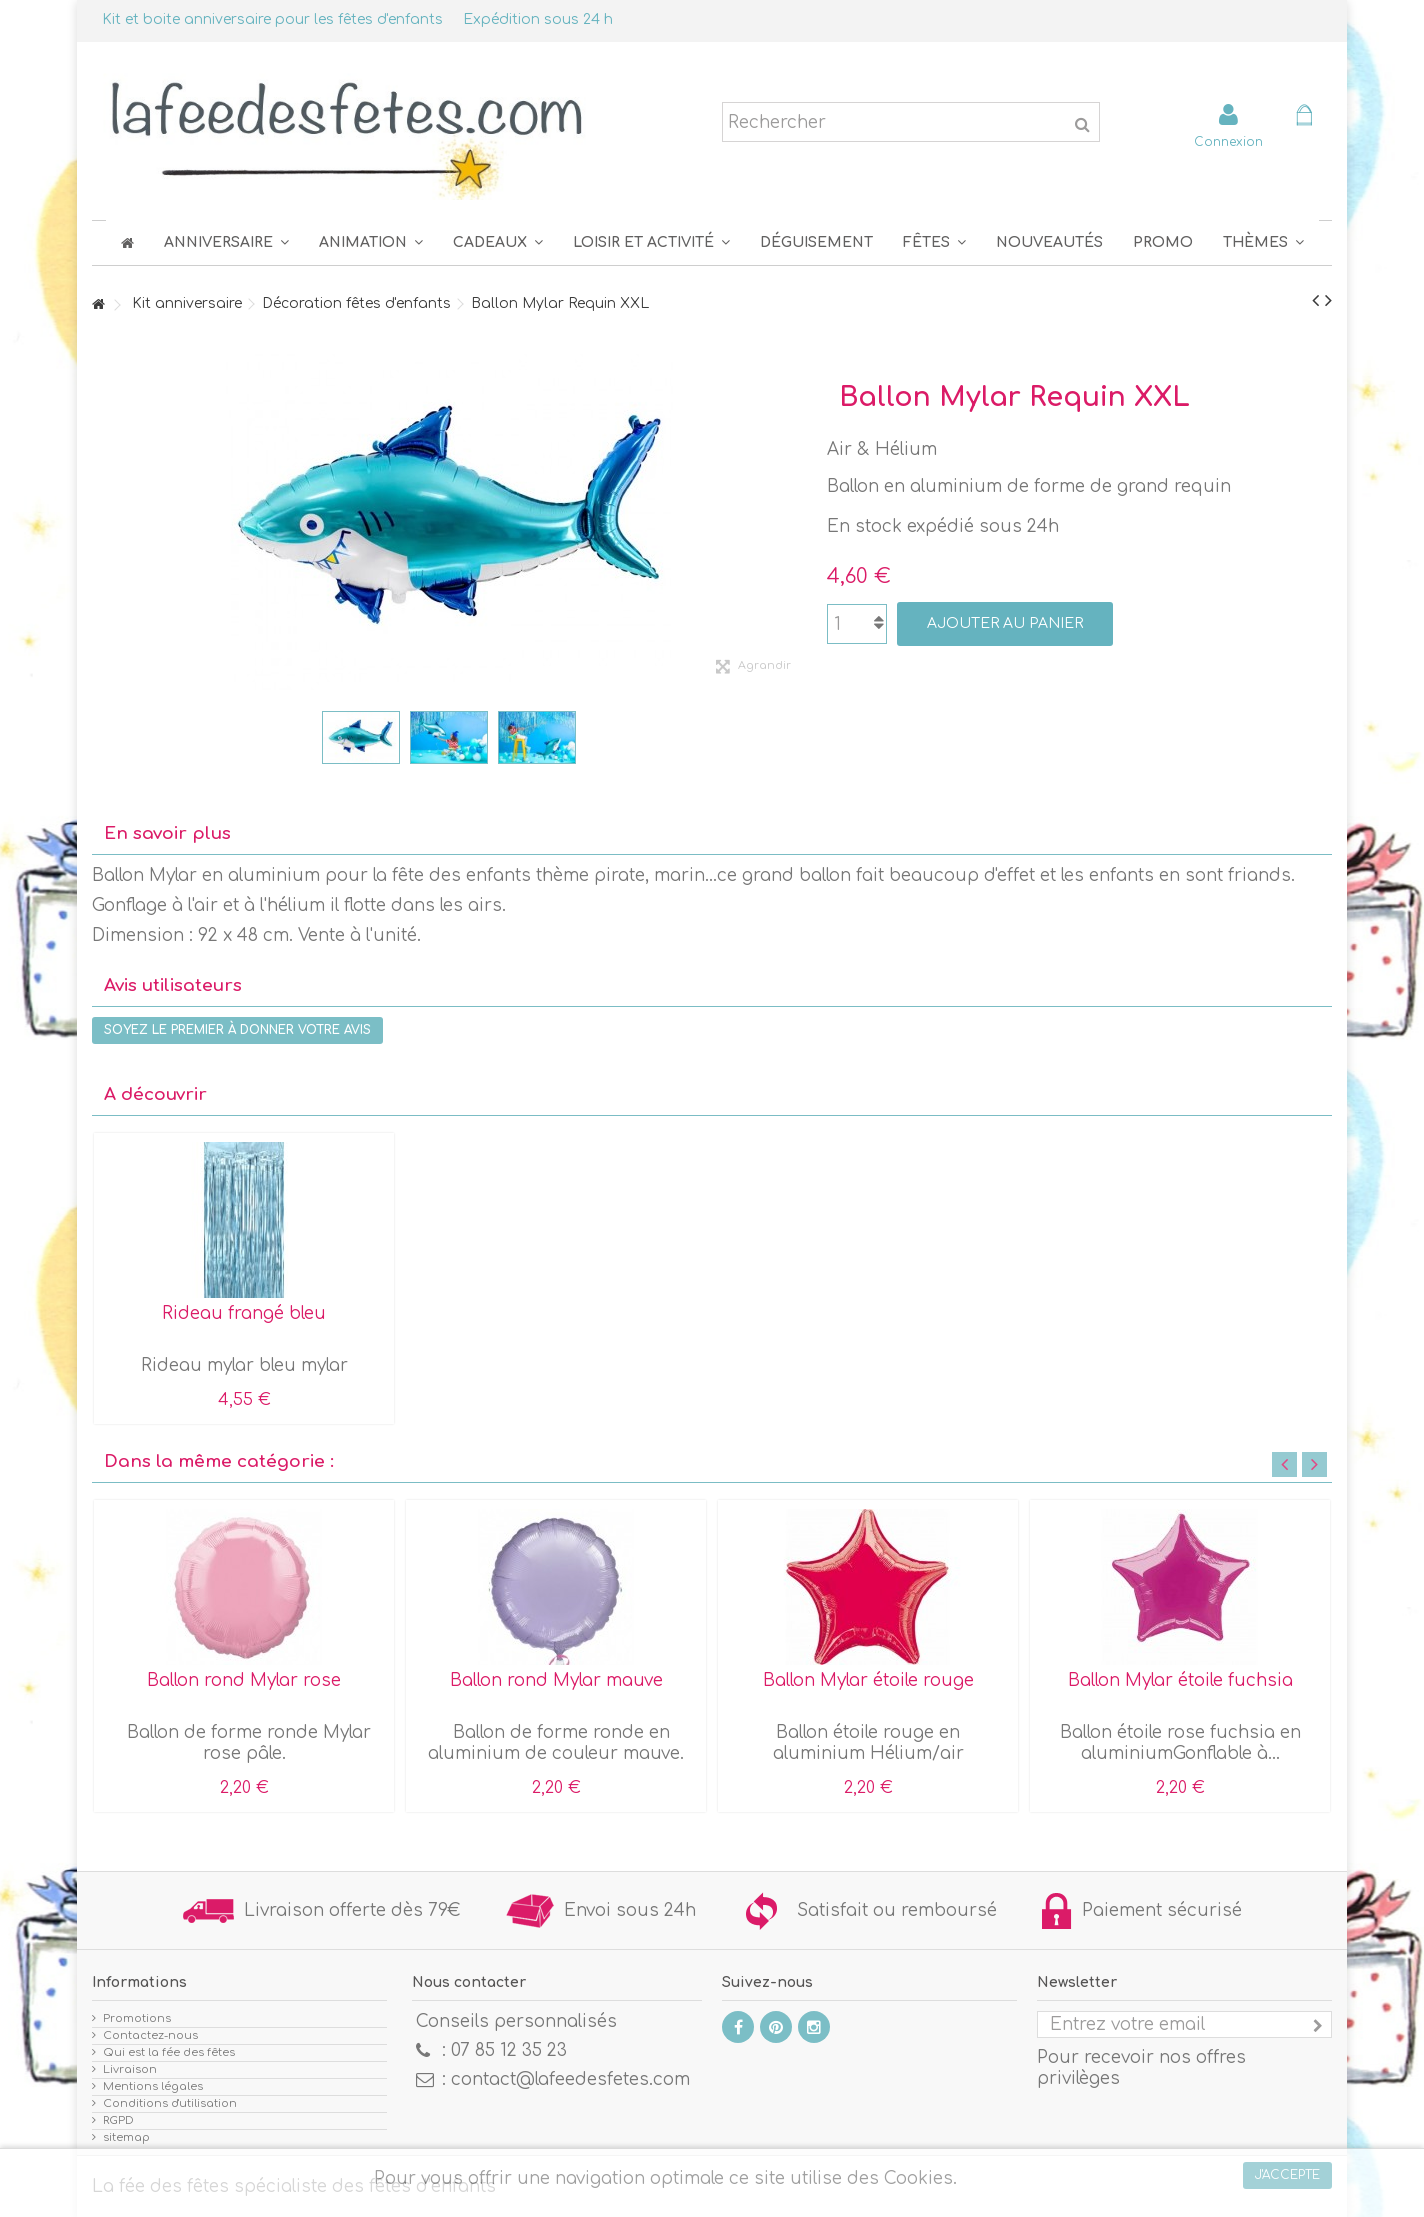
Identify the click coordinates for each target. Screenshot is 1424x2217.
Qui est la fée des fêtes (169, 2052)
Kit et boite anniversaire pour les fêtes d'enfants (272, 19)
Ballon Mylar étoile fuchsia (1180, 1680)
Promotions (137, 2018)
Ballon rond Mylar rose (244, 1680)
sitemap (126, 2137)
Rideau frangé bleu (244, 1313)
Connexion (1228, 141)
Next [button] (1314, 1464)
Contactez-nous (150, 2035)
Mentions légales (153, 2086)
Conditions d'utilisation (170, 2103)
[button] (934, 242)
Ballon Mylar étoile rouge (868, 1680)
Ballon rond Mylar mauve (556, 1680)
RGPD (118, 2120)
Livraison (130, 2069)
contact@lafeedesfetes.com (570, 2079)
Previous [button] (1284, 1464)
